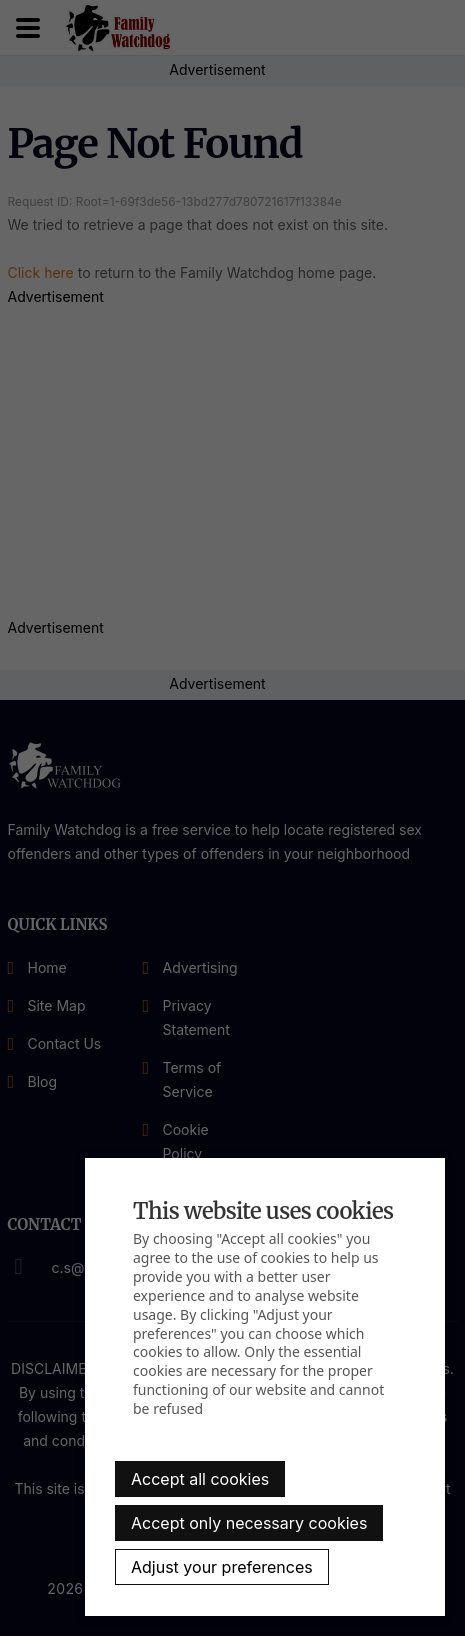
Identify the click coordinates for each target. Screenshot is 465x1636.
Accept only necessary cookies (249, 1523)
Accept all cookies (200, 1479)
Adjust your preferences (222, 1567)
